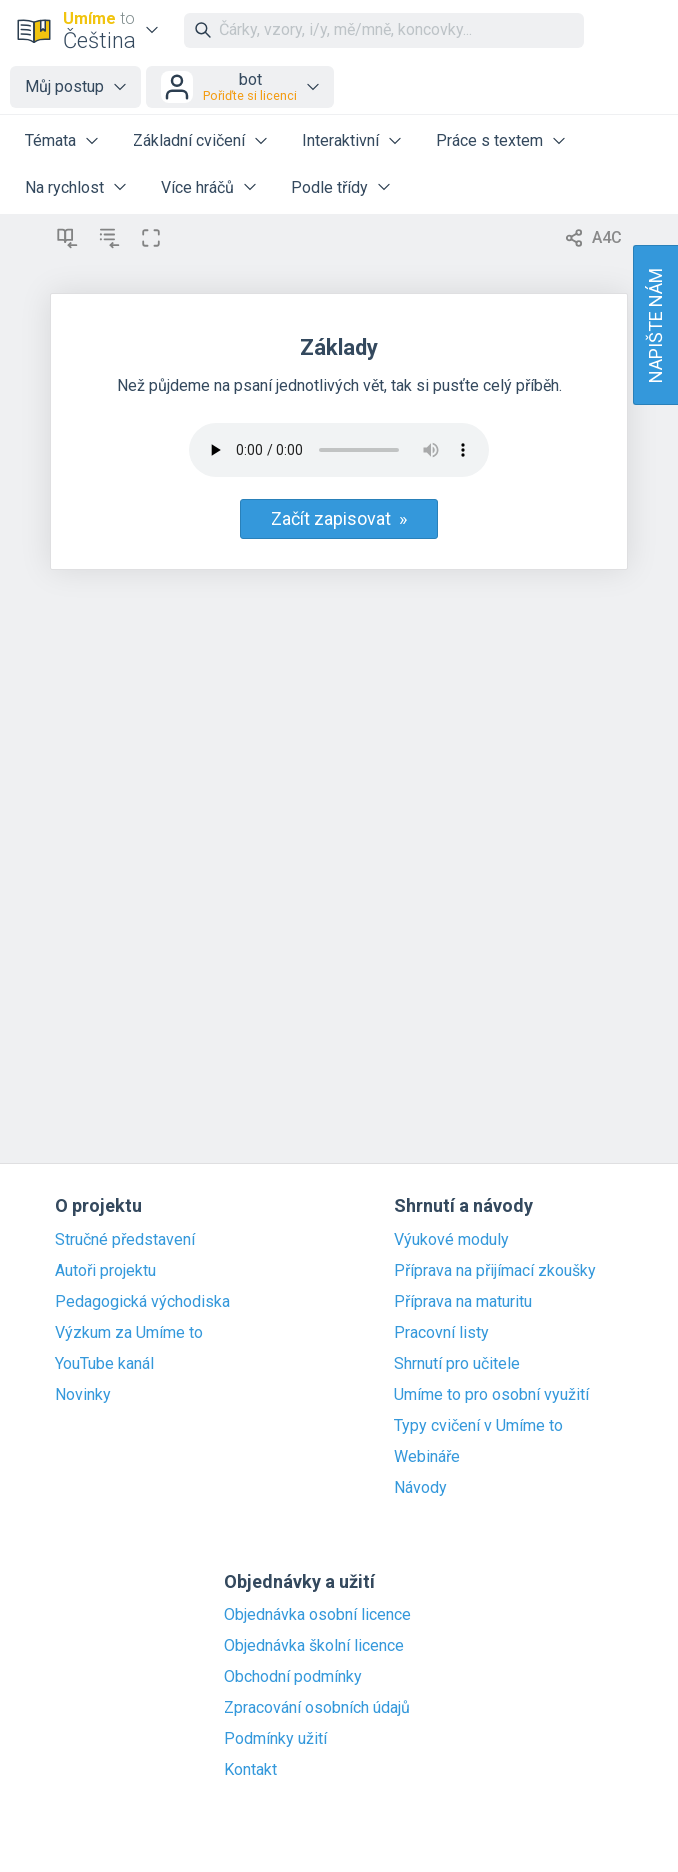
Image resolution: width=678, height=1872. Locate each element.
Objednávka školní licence (314, 1646)
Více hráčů (197, 187)
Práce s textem (489, 140)
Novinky (83, 1395)
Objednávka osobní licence (317, 1615)
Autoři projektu (105, 1271)
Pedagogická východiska (142, 1302)
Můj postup (64, 86)
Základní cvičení (189, 140)
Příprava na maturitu (463, 1302)
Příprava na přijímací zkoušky (495, 1271)
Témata (50, 140)
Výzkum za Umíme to (129, 1333)
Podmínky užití (275, 1739)
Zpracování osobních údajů (317, 1708)
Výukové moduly (451, 1240)
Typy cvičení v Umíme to (478, 1426)
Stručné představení (125, 1240)
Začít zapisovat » (339, 518)
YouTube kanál (104, 1364)
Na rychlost (64, 187)
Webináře (427, 1457)
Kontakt (250, 1770)
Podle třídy (329, 187)
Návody (420, 1488)
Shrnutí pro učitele (457, 1364)
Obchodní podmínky (293, 1677)
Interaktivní (340, 140)
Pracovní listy (441, 1333)
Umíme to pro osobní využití (491, 1395)
